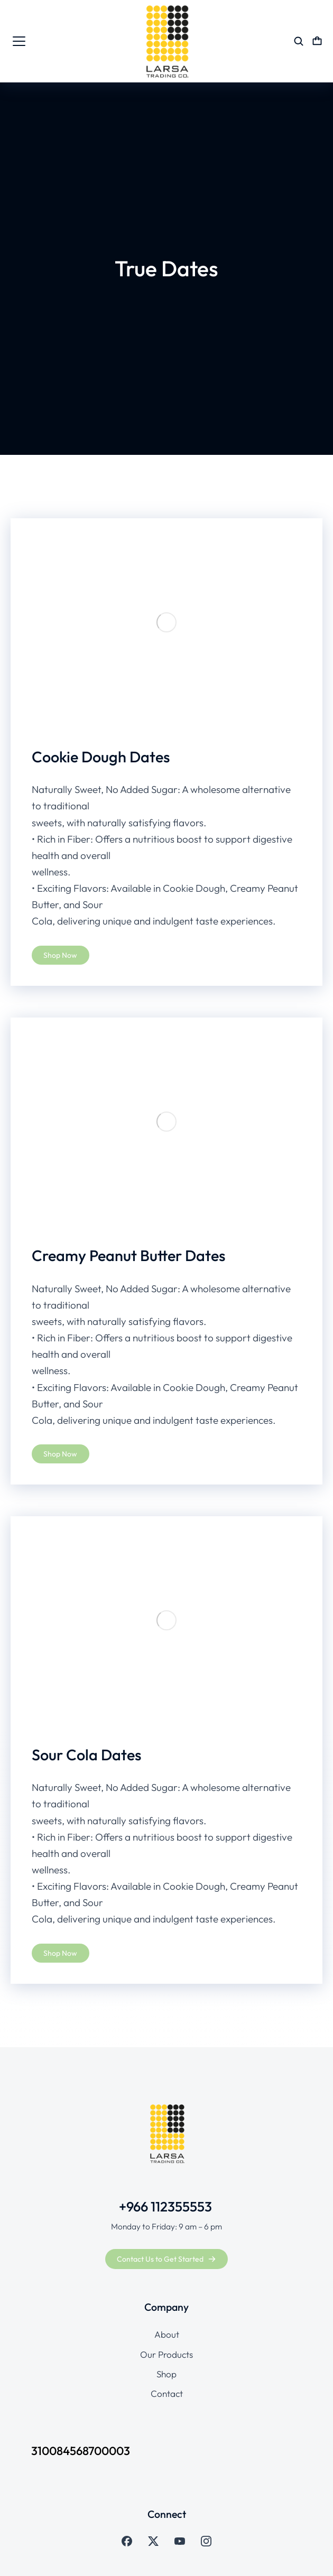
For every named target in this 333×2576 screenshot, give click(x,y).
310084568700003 (80, 2450)
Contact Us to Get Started (166, 2259)
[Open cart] (317, 41)
